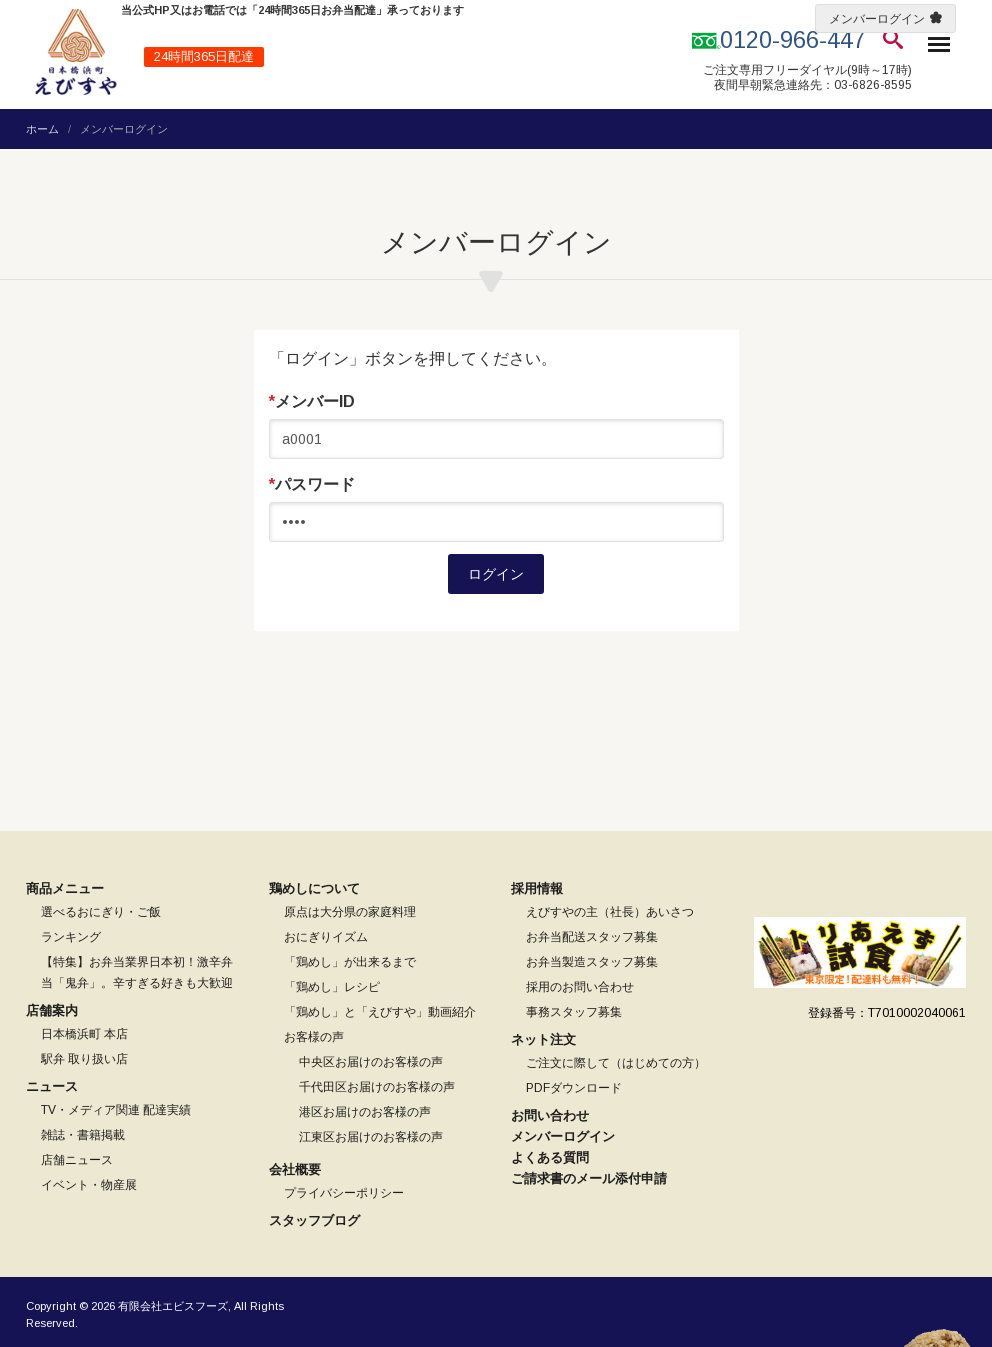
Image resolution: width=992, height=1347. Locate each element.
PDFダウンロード (574, 1088)
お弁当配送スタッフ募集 (592, 937)
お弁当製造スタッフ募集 (592, 962)
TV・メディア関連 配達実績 (116, 1110)
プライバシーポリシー (344, 1193)
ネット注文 (543, 1039)
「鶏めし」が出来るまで (350, 962)
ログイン (496, 574)
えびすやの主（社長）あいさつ (610, 912)
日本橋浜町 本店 (84, 1034)
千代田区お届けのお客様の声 (377, 1087)
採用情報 (537, 888)
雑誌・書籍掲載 (83, 1135)
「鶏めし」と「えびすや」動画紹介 (380, 1012)
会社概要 (295, 1169)
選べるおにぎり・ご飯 (101, 912)
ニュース (52, 1086)
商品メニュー (65, 888)
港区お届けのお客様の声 (365, 1112)
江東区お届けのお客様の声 (371, 1137)
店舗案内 (52, 1010)
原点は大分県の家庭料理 (350, 912)
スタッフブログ (314, 1220)
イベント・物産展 (89, 1185)
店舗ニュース (77, 1160)
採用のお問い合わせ (580, 987)
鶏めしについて (314, 888)
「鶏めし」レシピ (332, 987)
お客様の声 (314, 1037)
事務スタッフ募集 (574, 1012)
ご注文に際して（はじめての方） (616, 1063)
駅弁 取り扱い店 (84, 1059)
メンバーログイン (877, 19)
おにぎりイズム (326, 937)
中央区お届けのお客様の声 (371, 1062)
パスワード (312, 485)
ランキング (71, 937)
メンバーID (312, 402)
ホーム (42, 129)
